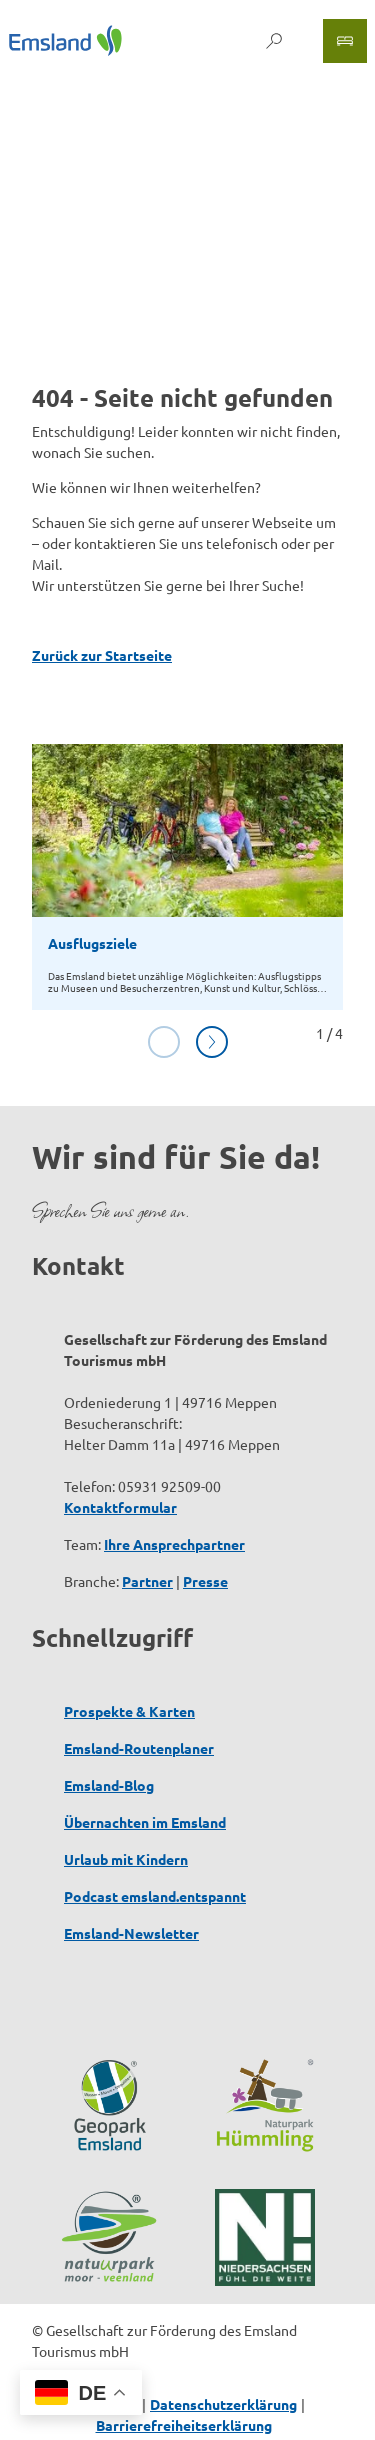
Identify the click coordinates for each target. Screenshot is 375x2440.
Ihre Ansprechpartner (174, 1544)
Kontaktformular (120, 1507)
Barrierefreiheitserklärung (184, 2425)
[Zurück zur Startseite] (65, 40)
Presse (205, 1581)
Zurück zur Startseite (102, 655)
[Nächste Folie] (212, 1042)
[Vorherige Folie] (164, 1042)
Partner (147, 1581)
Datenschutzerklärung (223, 2404)
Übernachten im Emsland (145, 1822)
